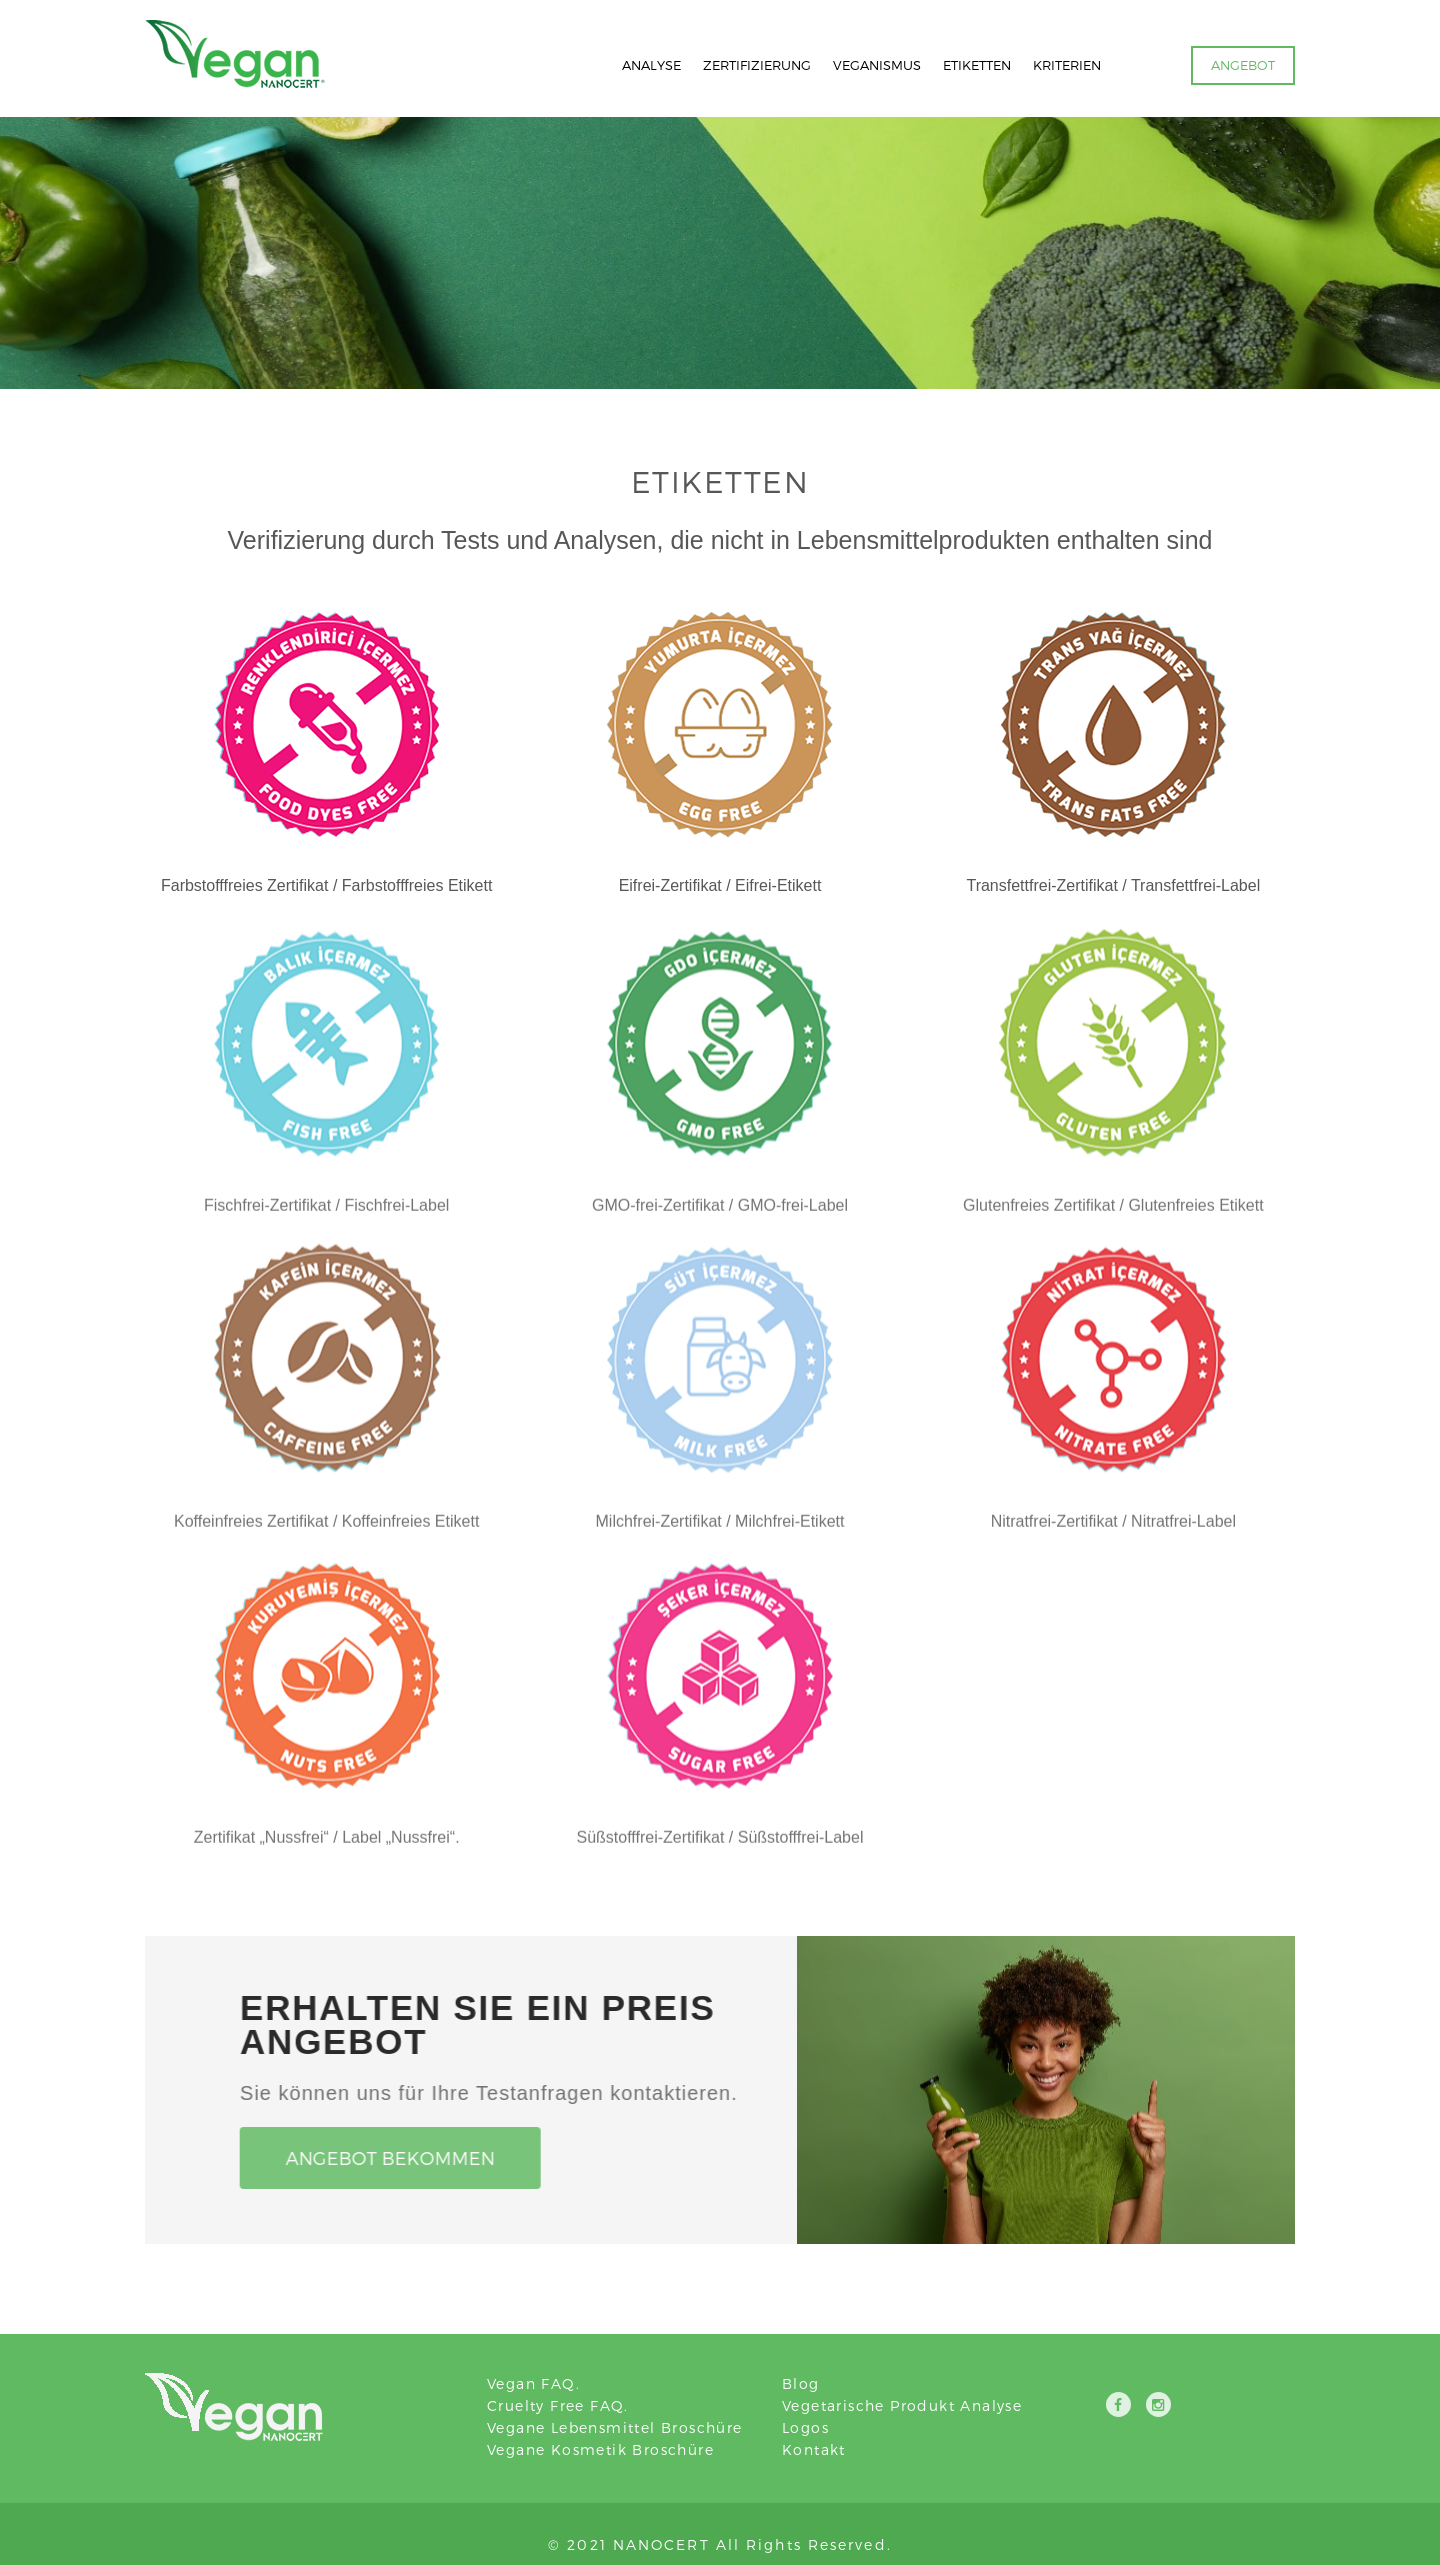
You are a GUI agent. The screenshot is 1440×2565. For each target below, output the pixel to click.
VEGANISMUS (877, 65)
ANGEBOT (1243, 65)
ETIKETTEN (977, 65)
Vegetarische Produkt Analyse (902, 2405)
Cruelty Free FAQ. (558, 2405)
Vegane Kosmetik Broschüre (600, 2449)
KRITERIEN (1067, 65)
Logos (805, 2427)
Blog (801, 2383)
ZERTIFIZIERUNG (757, 65)
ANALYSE (651, 65)
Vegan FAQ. (533, 2383)
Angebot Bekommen (384, 2157)
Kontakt (814, 2449)
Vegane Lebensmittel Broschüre (615, 2427)
